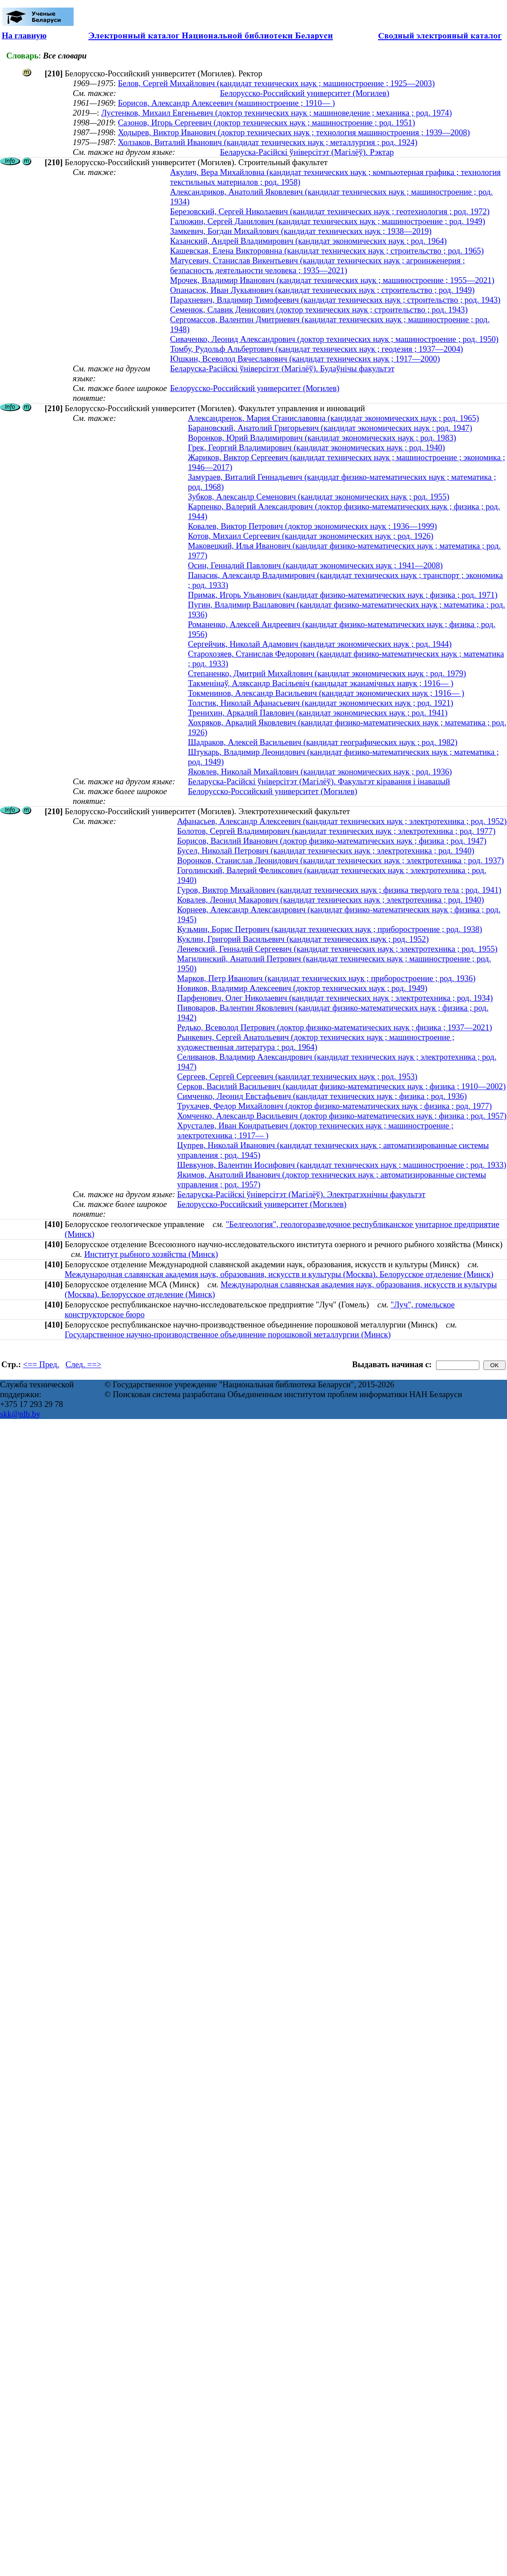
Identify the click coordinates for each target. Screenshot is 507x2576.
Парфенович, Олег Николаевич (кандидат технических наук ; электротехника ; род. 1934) (335, 998)
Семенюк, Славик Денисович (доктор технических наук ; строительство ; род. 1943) (319, 309)
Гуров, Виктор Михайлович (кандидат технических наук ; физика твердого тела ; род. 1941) (339, 890)
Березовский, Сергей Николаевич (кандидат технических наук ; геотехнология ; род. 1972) (330, 211)
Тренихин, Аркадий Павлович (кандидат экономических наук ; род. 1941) (318, 712)
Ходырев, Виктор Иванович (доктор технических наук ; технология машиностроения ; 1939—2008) (294, 132)
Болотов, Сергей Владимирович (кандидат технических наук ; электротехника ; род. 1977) (336, 831)
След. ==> (83, 1364)
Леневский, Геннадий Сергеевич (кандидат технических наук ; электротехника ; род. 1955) (337, 948)
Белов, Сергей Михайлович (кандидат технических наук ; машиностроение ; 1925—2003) (276, 83)
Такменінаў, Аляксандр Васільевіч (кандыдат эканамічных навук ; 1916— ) (320, 683)
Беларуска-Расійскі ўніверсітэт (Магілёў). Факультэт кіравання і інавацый (319, 781)
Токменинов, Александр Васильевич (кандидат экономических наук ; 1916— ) (326, 693)
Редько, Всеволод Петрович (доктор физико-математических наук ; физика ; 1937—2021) (334, 1027)
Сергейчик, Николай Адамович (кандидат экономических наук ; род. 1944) (320, 644)
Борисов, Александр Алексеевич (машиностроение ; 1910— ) (226, 103)
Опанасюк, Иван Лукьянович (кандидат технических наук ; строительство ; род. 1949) (322, 290)
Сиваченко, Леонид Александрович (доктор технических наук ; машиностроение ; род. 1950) (334, 339)
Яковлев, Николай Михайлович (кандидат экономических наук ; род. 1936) (320, 771)
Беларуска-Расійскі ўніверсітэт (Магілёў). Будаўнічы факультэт (282, 368)
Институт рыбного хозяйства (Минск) (151, 1254)
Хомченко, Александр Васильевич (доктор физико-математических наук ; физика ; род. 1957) (342, 1115)
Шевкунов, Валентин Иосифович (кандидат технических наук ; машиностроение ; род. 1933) (342, 1164)
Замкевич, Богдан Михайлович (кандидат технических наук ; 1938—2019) (301, 231)
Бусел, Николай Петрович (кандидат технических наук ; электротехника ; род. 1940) (325, 850)
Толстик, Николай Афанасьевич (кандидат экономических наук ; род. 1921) (320, 702)
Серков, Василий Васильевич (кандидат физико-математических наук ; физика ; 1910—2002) (341, 1086)
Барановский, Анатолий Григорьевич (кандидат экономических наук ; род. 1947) (330, 428)
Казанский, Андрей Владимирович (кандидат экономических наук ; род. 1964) (308, 241)
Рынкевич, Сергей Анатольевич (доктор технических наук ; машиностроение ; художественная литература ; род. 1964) (315, 1042)
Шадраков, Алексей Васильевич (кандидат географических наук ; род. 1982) (322, 742)
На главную (24, 35)
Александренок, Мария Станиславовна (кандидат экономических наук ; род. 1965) (333, 418)
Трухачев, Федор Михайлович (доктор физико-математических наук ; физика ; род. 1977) (334, 1106)
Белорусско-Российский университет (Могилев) (305, 93)
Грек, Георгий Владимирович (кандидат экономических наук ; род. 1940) (316, 447)
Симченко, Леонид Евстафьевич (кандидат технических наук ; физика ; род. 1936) (322, 1096)
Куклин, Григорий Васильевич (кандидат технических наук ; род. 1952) (303, 939)
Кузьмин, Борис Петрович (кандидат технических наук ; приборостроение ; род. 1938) (329, 929)
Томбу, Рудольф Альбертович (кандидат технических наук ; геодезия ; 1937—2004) (316, 349)
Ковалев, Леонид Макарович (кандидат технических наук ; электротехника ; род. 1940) (330, 899)
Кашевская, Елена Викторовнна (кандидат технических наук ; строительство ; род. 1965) (327, 250)
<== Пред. (41, 1364)
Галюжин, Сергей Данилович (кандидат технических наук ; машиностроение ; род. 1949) (327, 221)
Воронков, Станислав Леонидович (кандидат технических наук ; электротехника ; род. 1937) (340, 860)
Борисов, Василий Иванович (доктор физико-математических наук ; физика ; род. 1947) (331, 840)
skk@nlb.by (20, 1414)
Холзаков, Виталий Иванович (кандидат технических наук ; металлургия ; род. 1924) (267, 142)
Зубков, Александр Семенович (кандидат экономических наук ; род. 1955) (318, 496)
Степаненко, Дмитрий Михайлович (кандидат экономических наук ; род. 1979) (327, 673)
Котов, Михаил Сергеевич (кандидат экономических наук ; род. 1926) (310, 536)
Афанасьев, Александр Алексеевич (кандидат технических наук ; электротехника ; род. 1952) (342, 821)
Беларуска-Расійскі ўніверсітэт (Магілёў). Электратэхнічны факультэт (301, 1194)
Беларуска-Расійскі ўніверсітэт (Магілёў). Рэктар (307, 152)
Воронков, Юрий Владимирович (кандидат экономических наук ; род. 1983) (322, 437)
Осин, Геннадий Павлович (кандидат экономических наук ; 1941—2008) (315, 565)
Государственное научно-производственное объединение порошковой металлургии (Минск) (228, 1334)
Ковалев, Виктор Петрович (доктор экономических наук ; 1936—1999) (312, 526)
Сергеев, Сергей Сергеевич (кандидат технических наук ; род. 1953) (297, 1076)
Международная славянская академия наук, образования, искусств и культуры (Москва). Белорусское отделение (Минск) (279, 1274)
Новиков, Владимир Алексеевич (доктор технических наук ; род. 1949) (302, 988)
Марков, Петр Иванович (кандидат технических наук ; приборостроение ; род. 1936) (326, 978)
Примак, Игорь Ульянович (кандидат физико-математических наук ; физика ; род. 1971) (343, 594)
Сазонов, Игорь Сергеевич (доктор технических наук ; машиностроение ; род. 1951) (266, 122)
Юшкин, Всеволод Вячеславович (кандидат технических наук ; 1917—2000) (305, 358)
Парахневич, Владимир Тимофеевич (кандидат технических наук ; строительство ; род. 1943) (335, 299)
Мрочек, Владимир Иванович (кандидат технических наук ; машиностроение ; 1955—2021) (332, 280)
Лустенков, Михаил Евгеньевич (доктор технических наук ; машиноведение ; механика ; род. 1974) (276, 112)
